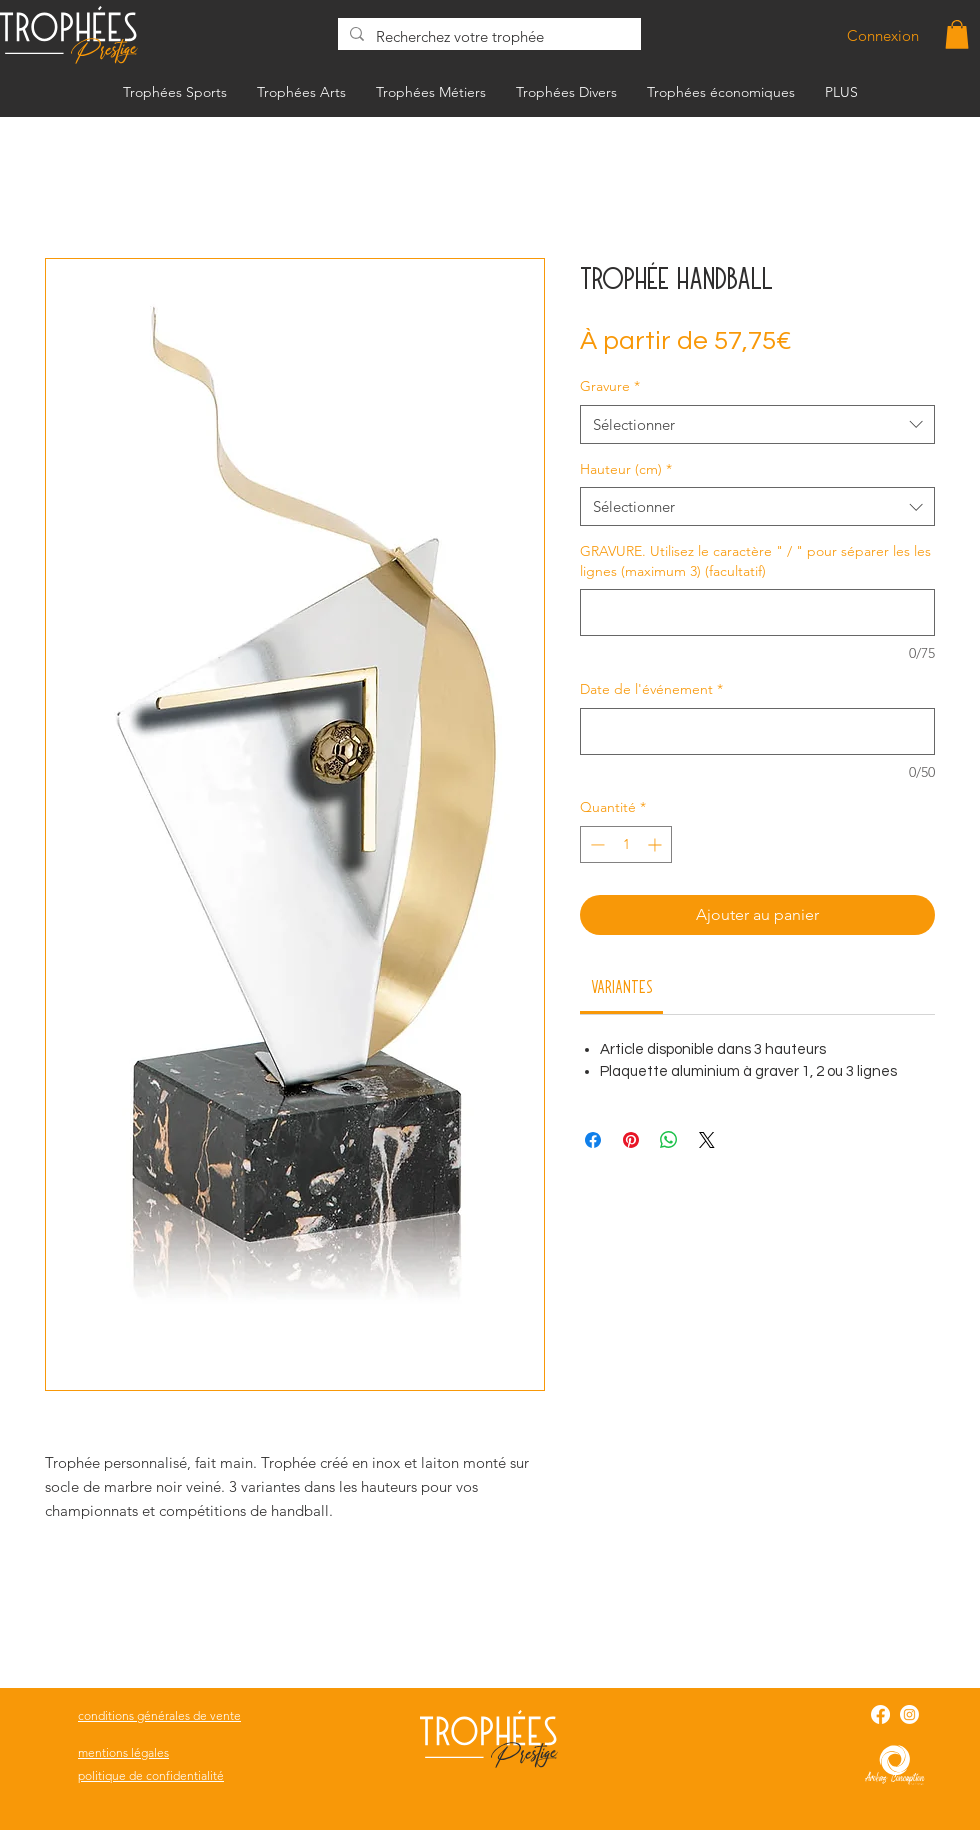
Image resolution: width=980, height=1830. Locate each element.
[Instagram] (909, 1714)
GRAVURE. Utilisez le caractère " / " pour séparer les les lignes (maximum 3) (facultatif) (755, 561)
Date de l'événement (651, 689)
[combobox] (757, 424)
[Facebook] (880, 1714)
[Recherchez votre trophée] (487, 36)
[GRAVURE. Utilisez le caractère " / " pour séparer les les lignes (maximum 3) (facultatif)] (757, 612)
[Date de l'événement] (757, 731)
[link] (622, 986)
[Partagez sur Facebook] (593, 1140)
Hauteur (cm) (626, 469)
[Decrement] (595, 844)
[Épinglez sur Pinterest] (631, 1140)
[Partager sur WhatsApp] (669, 1140)
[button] (957, 34)
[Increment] (656, 844)
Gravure (610, 386)
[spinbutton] (626, 844)
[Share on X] (707, 1140)
